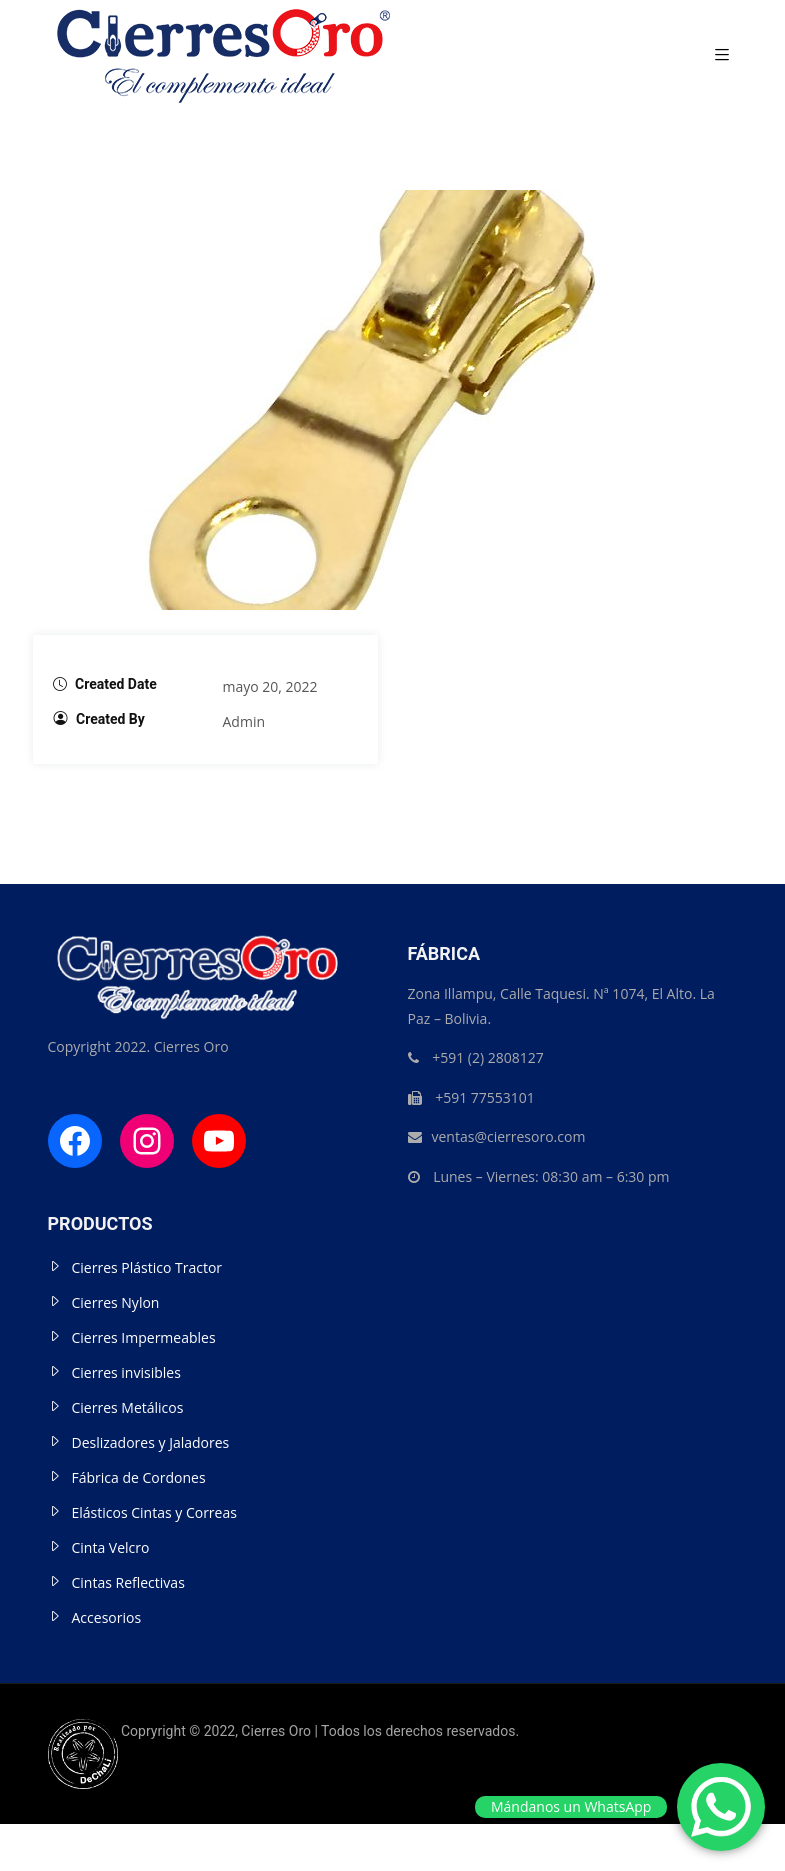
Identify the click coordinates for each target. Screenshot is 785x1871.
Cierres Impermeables (144, 1337)
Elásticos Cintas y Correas (154, 1512)
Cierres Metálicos (128, 1407)
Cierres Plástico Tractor (147, 1267)
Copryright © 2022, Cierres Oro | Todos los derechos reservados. (284, 1731)
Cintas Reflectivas (128, 1582)
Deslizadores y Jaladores (151, 1442)
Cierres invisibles (126, 1372)
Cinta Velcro (111, 1547)
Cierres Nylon (116, 1302)
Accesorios (107, 1617)
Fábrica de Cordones (139, 1477)
